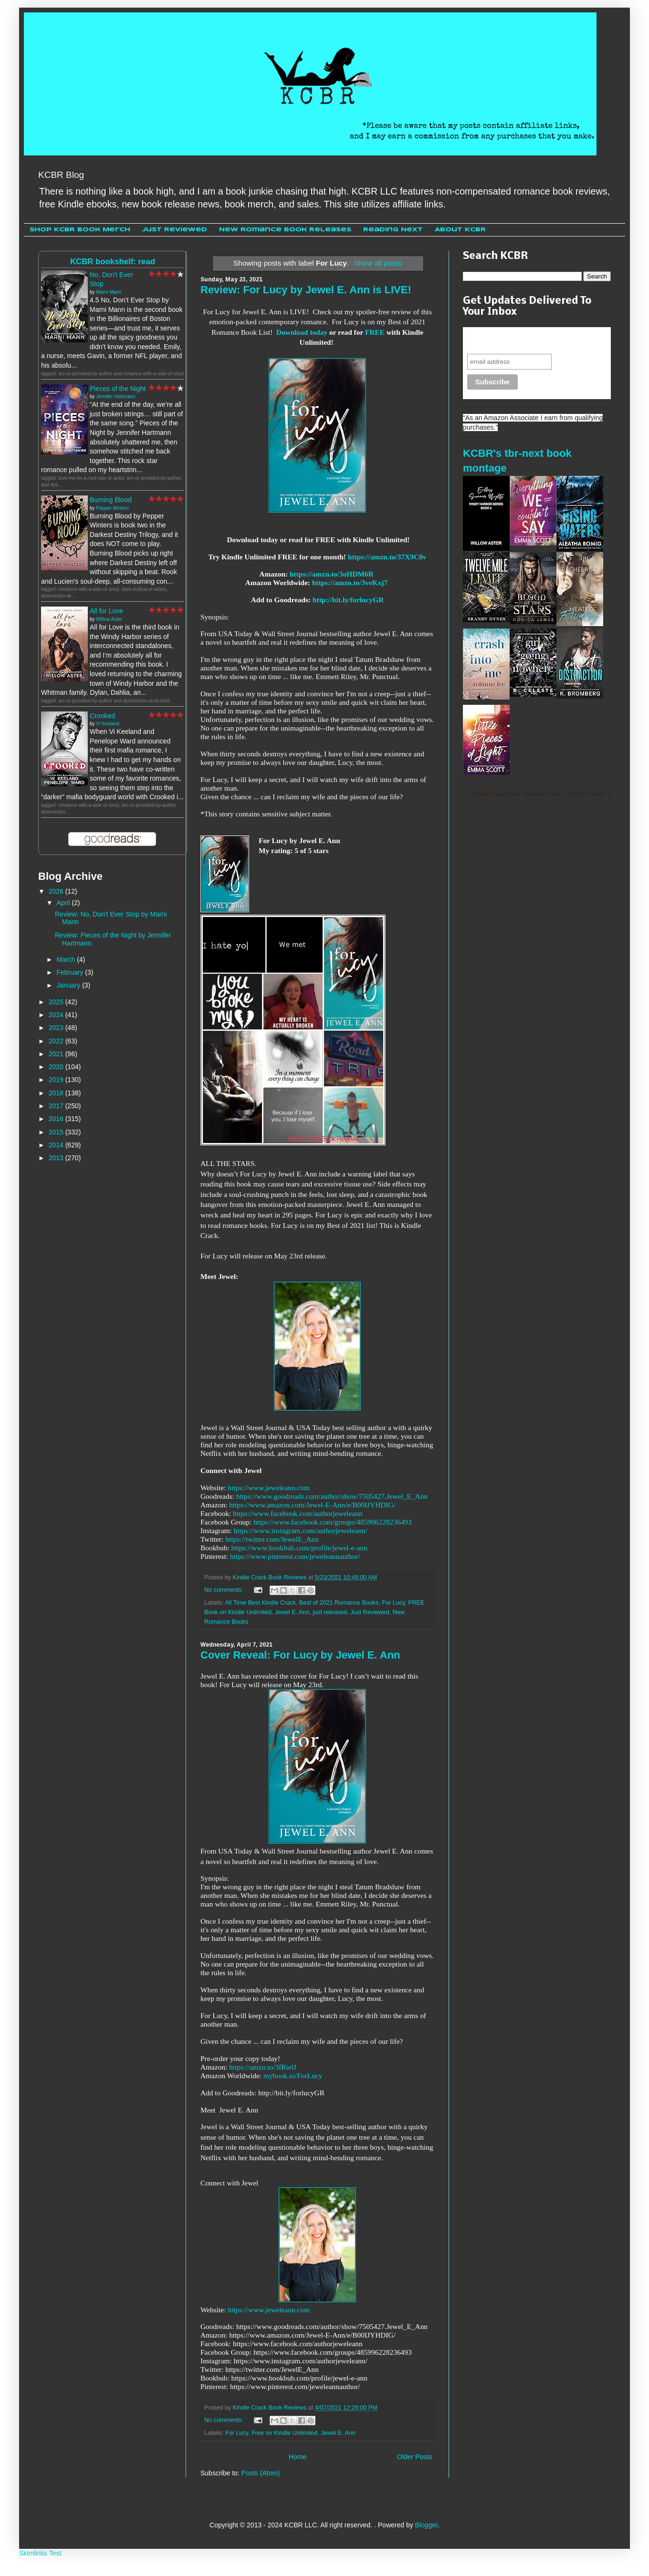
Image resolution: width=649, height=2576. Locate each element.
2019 (57, 1079)
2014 (57, 1145)
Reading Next (393, 229)
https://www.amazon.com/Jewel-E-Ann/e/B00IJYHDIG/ (312, 1505)
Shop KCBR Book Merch (80, 229)
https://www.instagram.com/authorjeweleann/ (300, 1530)
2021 (57, 1054)
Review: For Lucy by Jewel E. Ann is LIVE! (305, 290)
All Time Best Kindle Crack (260, 1602)
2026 (57, 891)
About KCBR (460, 229)
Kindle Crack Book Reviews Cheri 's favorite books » (541, 794)
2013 (57, 1158)
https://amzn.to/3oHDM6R (332, 574)
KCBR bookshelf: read (112, 261)
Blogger (426, 2525)
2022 (57, 1041)
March (66, 959)
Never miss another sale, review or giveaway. (530, 340)
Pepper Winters (112, 508)
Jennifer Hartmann (115, 396)
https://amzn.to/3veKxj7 (350, 582)
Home (297, 2457)
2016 (57, 1119)
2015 (57, 1132)
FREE (375, 332)
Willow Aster (109, 619)
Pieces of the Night (118, 388)
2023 (57, 1027)
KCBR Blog (61, 175)
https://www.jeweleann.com (269, 1488)
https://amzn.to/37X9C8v (387, 557)
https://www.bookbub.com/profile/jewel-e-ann (299, 1548)
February (70, 972)
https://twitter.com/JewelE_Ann (271, 1539)
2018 (57, 1093)
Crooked (102, 716)
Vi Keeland (107, 723)
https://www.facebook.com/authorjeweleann (298, 1513)
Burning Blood (111, 500)
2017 (57, 1106)
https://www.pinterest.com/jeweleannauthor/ (295, 1556)
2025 (57, 1002)
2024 (57, 1015)
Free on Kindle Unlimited (284, 2433)
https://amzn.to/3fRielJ (262, 2067)
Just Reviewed (174, 229)
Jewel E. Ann (292, 1612)
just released (330, 1612)
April (64, 903)
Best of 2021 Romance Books (339, 1602)
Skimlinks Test (40, 2553)
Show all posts (377, 263)
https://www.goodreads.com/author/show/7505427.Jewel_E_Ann (332, 1496)
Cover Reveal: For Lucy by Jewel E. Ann (300, 1655)
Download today (301, 332)
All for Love (106, 611)
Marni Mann (108, 292)
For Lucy (393, 1602)
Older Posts (414, 2457)
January (69, 985)
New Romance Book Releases (285, 229)
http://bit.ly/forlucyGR (348, 600)
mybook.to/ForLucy (293, 2075)
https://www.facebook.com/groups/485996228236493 (332, 1522)
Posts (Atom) (260, 2473)
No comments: (224, 1590)
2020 (57, 1067)
